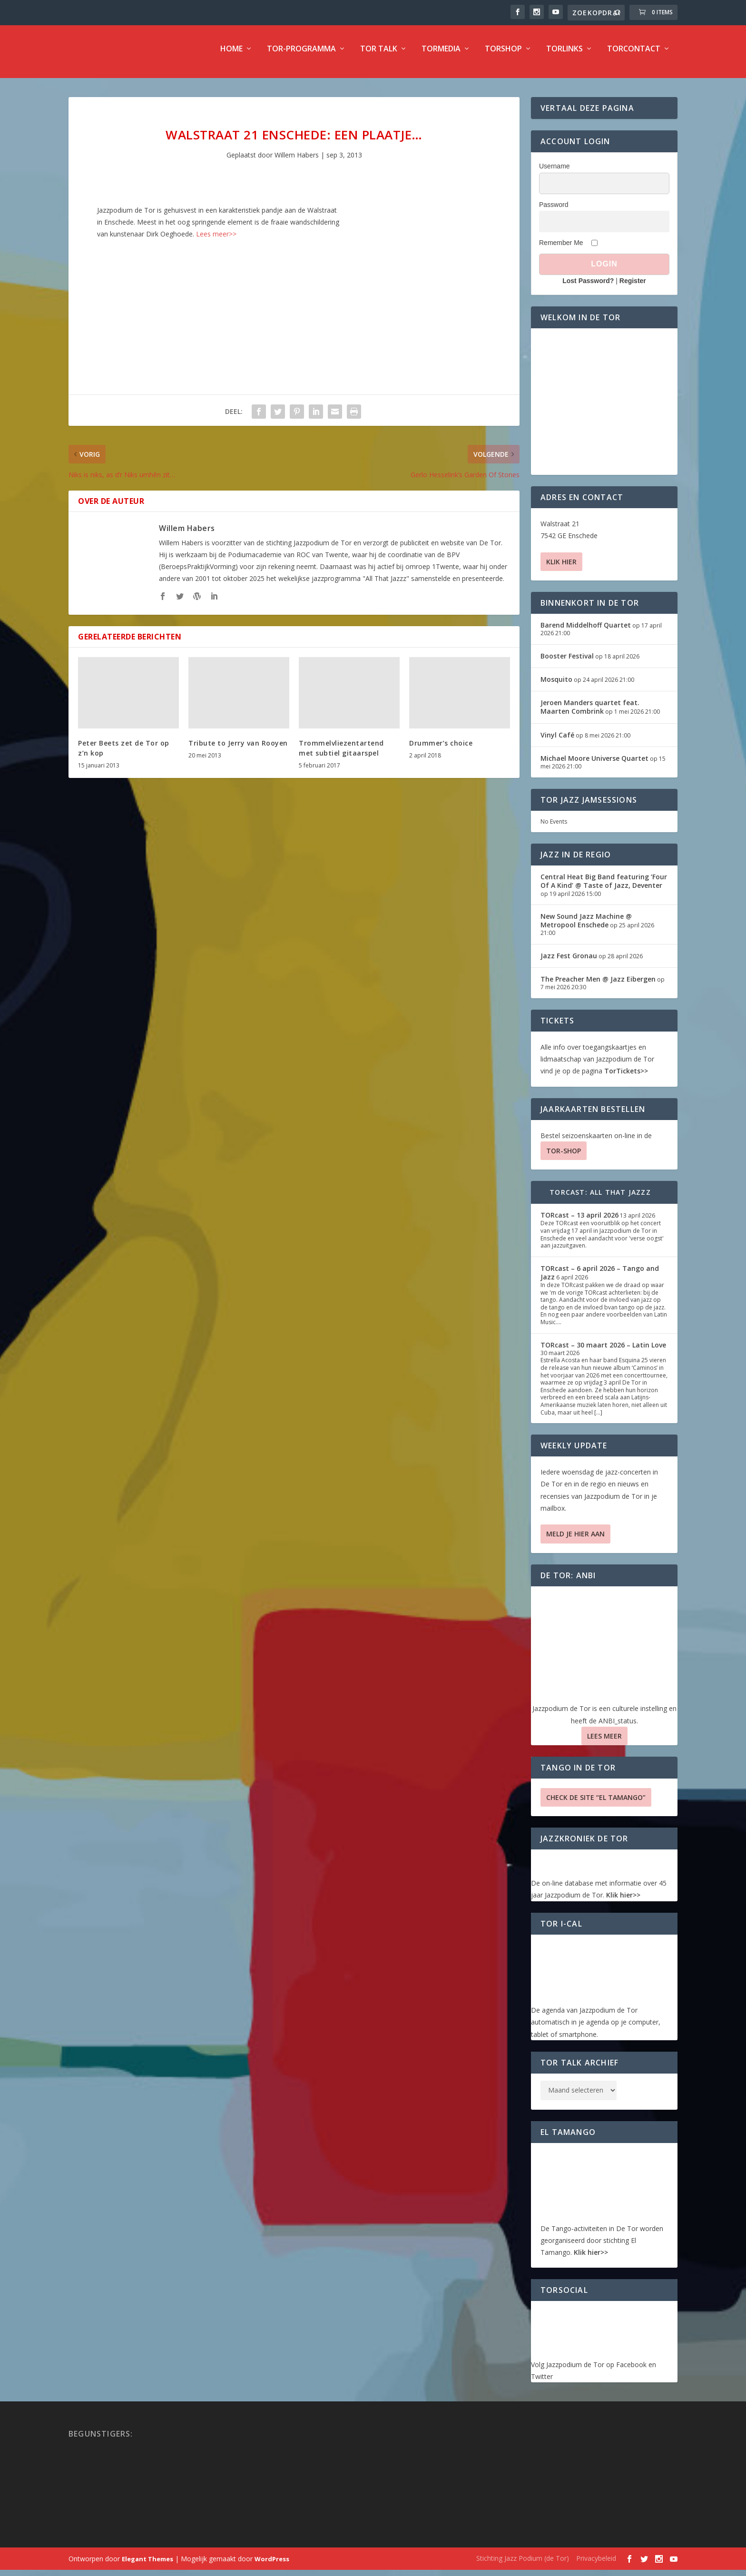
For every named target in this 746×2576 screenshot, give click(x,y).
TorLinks (564, 55)
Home (231, 55)
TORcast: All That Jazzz (600, 1198)
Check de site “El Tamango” (596, 1803)
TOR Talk (378, 55)
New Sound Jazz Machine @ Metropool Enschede (586, 926)
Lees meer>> (216, 240)
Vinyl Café (557, 740)
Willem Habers (297, 161)
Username (554, 172)
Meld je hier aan (575, 1539)
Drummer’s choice (440, 749)
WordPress (272, 2565)
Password (553, 210)
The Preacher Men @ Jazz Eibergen (598, 985)
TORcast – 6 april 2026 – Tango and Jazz (599, 1278)
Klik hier (561, 567)
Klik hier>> (623, 1901)
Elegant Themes (147, 2565)
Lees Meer (604, 1741)
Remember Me (561, 248)
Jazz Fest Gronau (568, 961)
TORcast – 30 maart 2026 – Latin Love (603, 1350)
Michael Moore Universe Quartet (594, 763)
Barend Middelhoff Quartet (585, 631)
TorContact (633, 55)
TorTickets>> (626, 1077)
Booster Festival (567, 661)
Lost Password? (588, 287)
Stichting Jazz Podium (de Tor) (522, 2564)
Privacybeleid (596, 2564)
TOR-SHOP (563, 1156)
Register (632, 287)
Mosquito (556, 685)
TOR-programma (301, 55)
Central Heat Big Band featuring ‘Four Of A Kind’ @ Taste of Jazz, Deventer (603, 887)
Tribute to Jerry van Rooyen (238, 749)
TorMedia (441, 55)
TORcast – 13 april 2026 (579, 1221)
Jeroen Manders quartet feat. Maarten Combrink (589, 713)
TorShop (503, 55)
